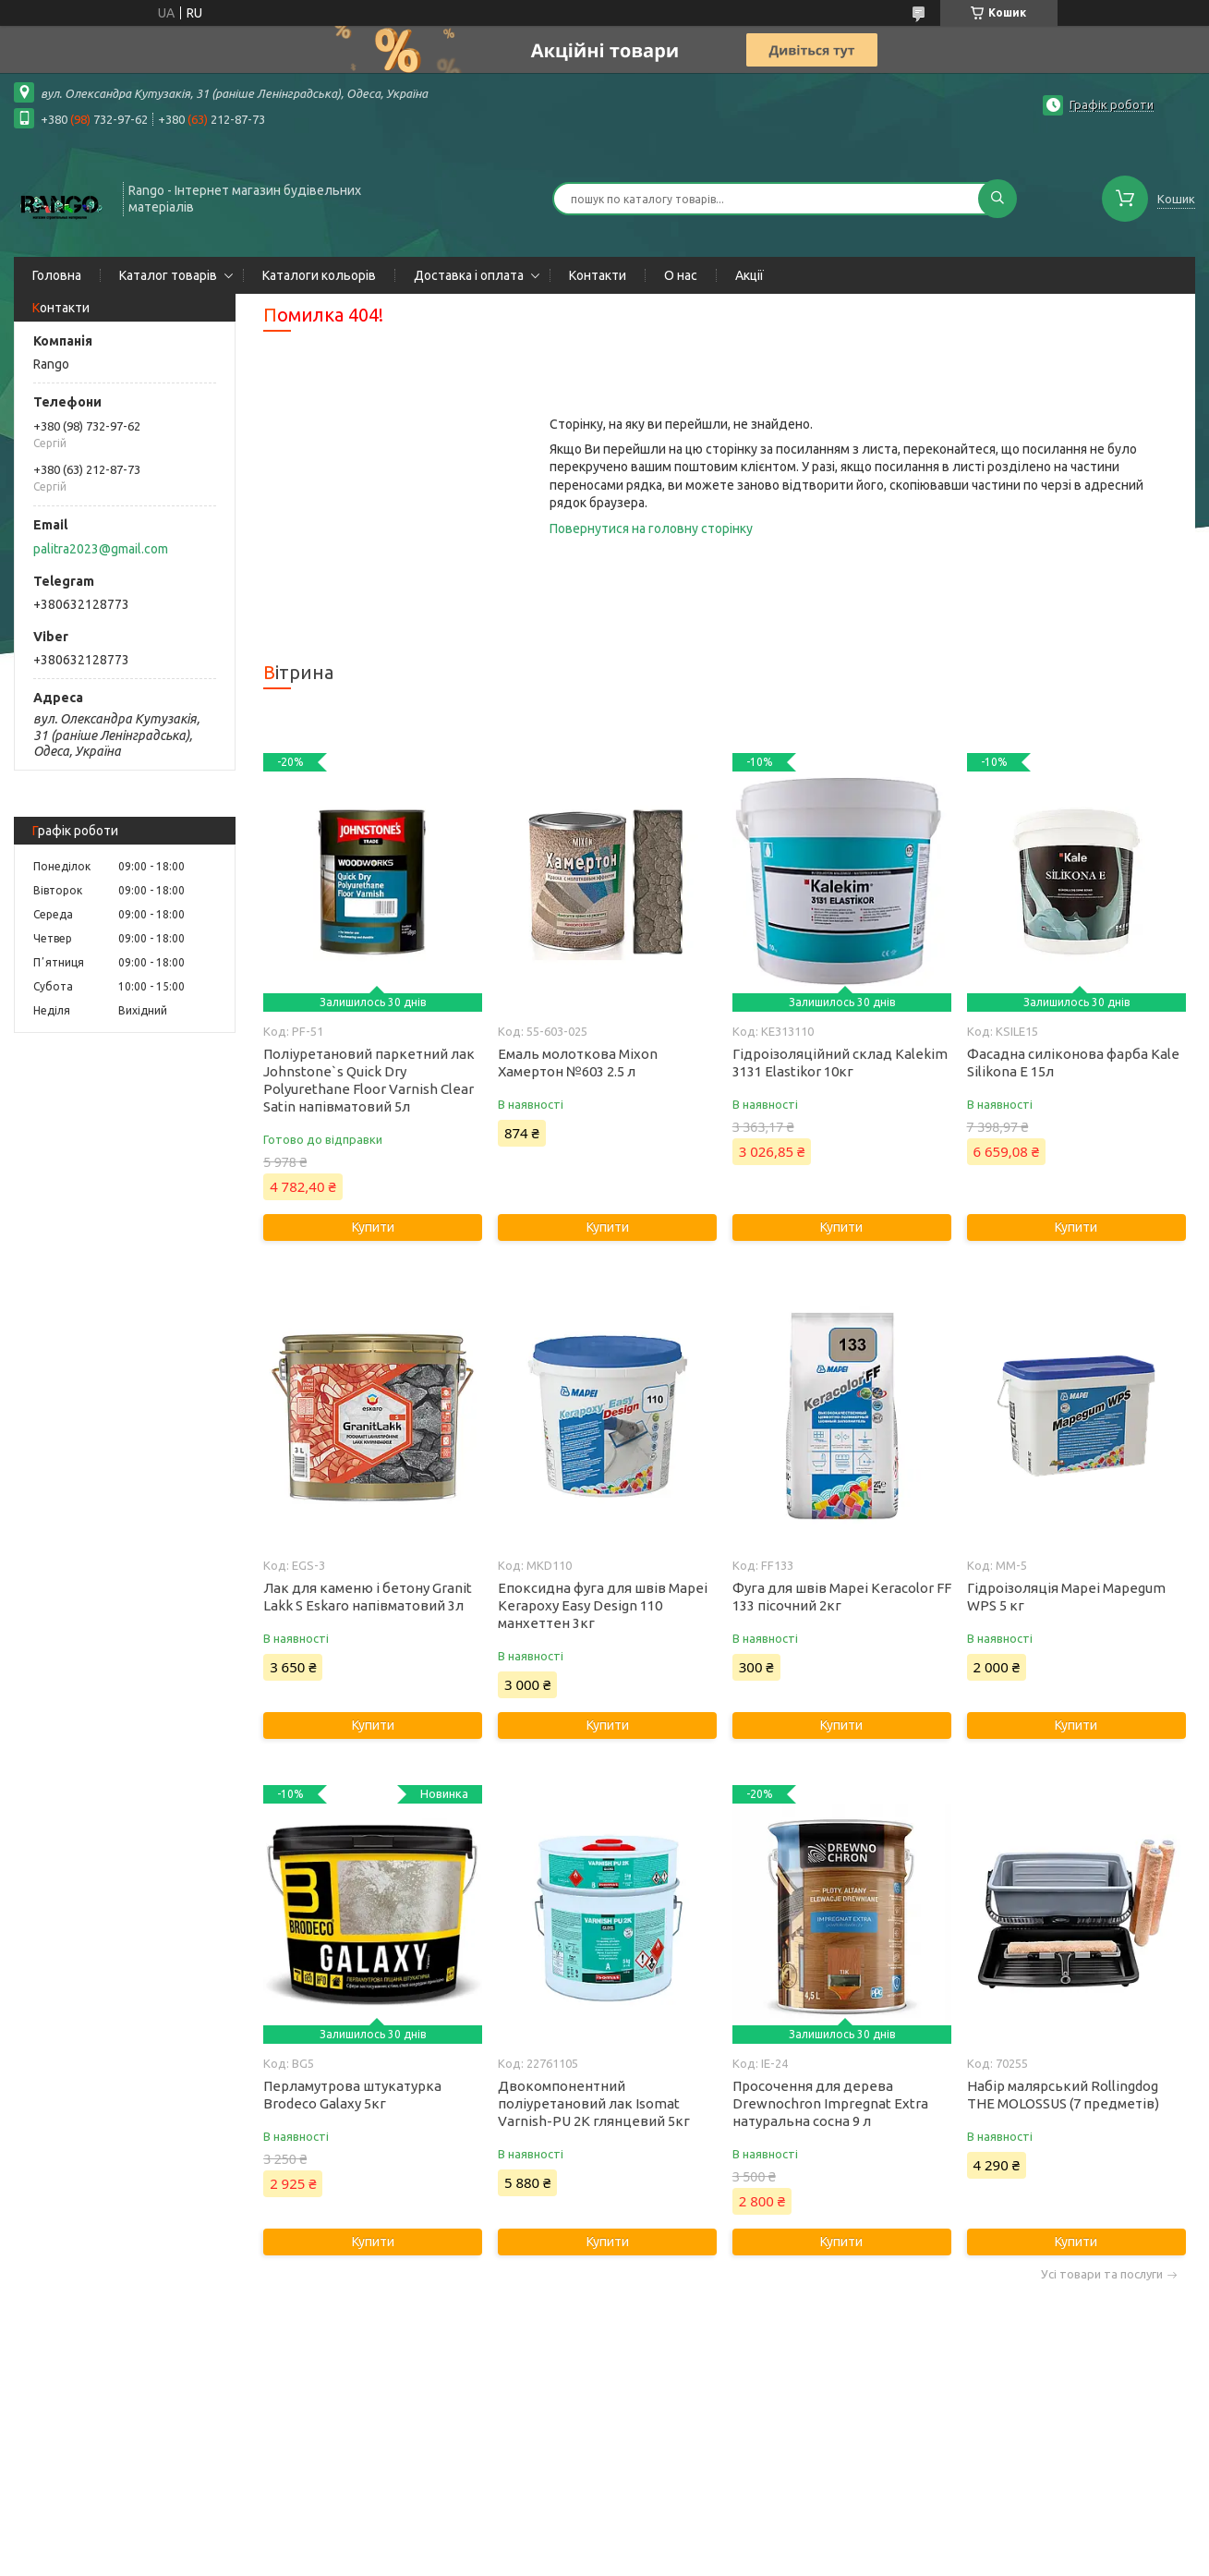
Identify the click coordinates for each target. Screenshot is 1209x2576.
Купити (373, 1227)
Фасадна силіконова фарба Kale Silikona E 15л (1073, 1062)
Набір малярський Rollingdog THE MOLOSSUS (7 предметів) (1063, 2094)
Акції (749, 275)
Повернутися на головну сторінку (651, 528)
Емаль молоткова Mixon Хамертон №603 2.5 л (578, 1062)
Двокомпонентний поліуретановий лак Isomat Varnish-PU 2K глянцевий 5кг (594, 2103)
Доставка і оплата (469, 275)
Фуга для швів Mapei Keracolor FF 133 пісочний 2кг (841, 1596)
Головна (56, 275)
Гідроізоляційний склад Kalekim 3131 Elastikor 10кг (840, 1062)
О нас (680, 275)
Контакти (597, 275)
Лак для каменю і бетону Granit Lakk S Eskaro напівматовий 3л (367, 1596)
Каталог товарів (168, 275)
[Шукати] (997, 198)
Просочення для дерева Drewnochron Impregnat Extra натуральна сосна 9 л (830, 2103)
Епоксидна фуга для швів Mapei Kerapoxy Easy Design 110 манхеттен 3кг (602, 1605)
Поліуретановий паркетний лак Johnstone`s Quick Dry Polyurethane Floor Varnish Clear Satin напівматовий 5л (369, 1080)
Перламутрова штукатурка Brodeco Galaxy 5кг (352, 2094)
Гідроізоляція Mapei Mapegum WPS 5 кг (1066, 1596)
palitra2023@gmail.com (100, 548)
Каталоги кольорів (319, 275)
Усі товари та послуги (1102, 2274)
